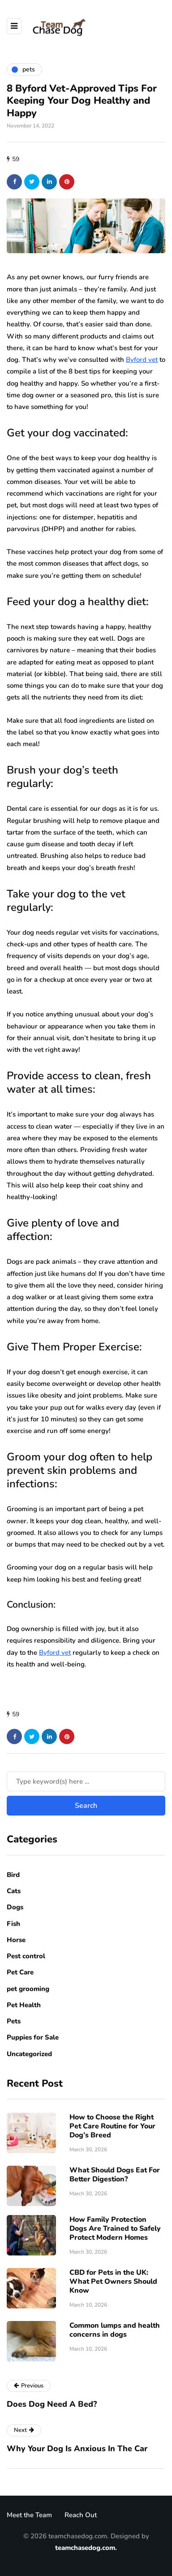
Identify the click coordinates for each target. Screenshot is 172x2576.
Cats (14, 1890)
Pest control (26, 1956)
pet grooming (28, 1988)
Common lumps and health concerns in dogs (114, 2330)
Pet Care (20, 1972)
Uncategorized (29, 2053)
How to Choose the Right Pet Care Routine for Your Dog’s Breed (112, 2126)
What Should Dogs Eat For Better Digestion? (114, 2174)
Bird (13, 1874)
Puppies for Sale (33, 2037)
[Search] (86, 1781)
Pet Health (24, 2004)
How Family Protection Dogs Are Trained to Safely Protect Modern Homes (115, 2228)
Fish (13, 1923)
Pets (14, 2021)
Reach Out (80, 2514)
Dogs (15, 1907)
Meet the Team (29, 2514)
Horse (16, 1939)
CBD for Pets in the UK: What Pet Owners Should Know (113, 2281)
